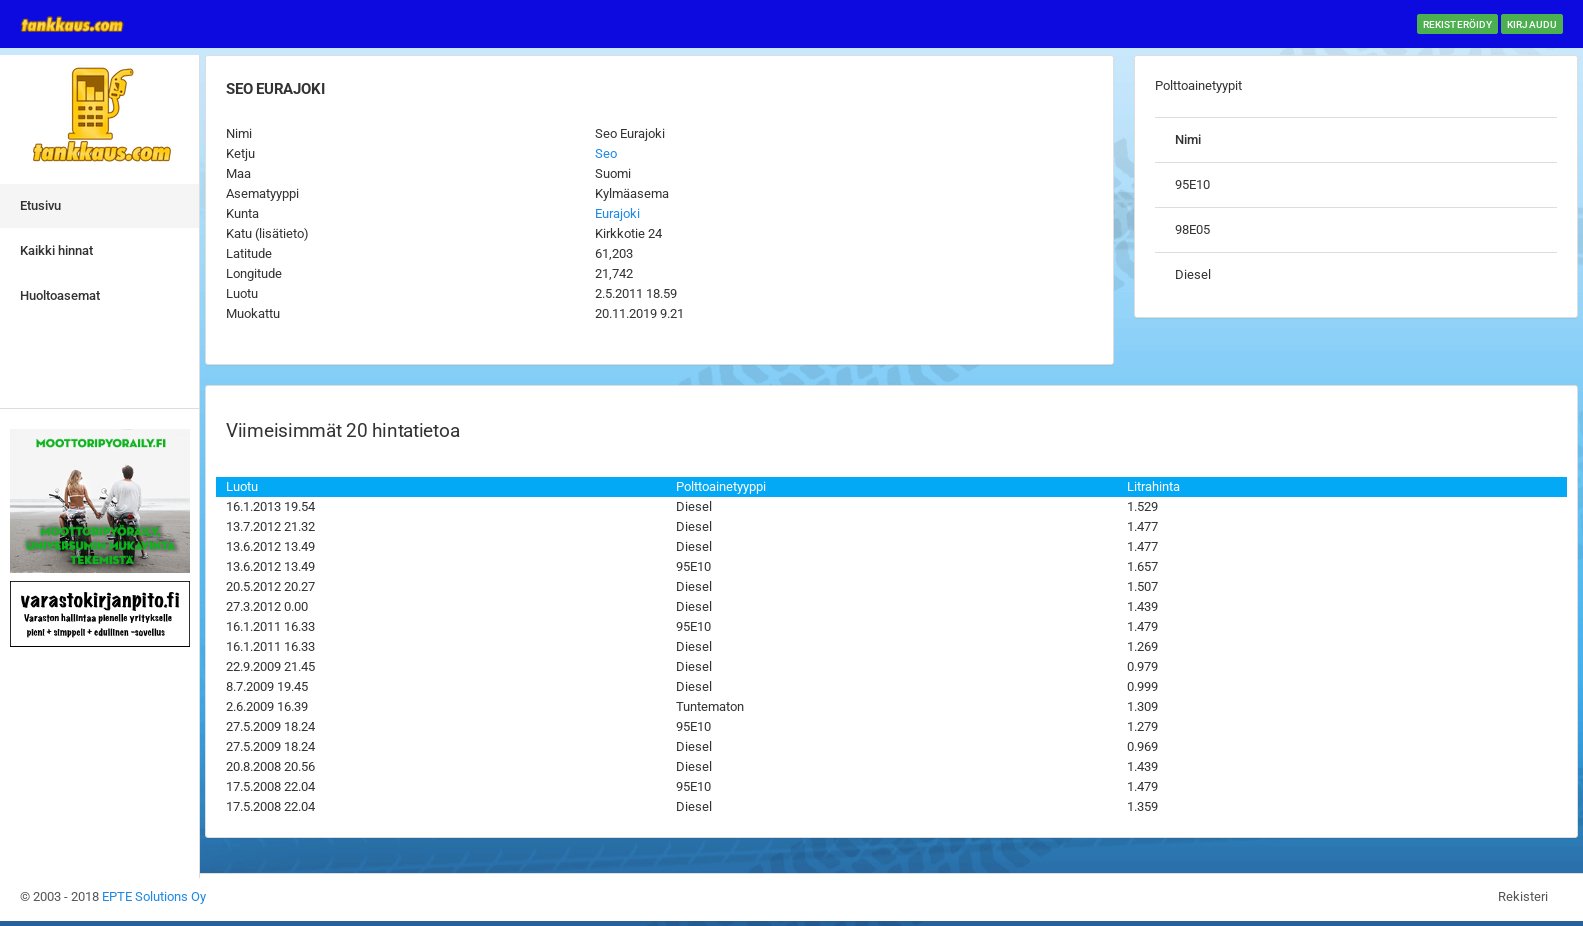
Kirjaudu (1532, 24)
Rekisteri (1523, 896)
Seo (606, 153)
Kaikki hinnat (56, 250)
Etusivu (40, 205)
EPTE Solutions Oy (154, 896)
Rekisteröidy (1457, 24)
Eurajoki (617, 213)
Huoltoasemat (60, 295)
